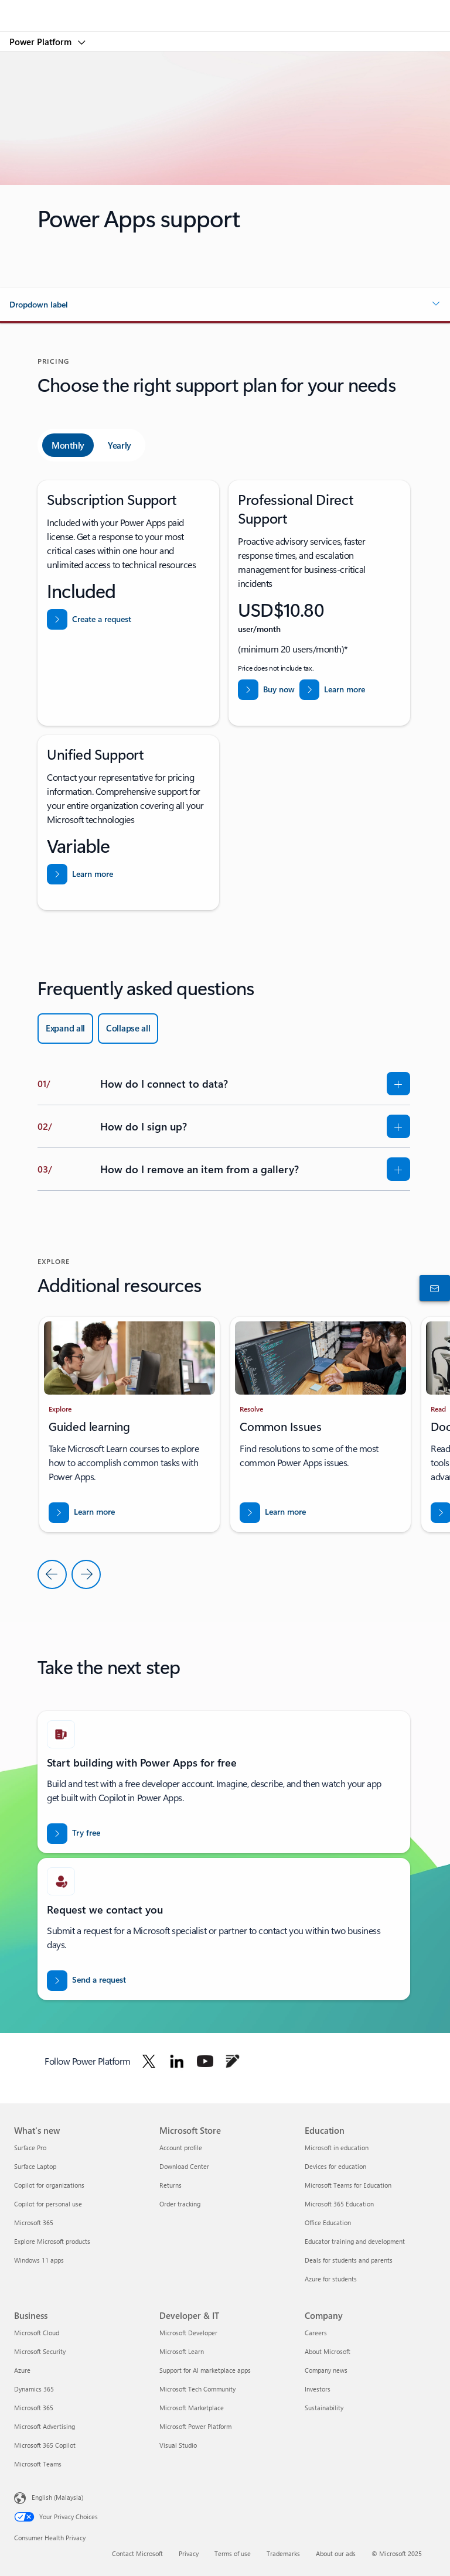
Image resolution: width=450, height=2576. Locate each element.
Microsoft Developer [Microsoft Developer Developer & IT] (188, 2332)
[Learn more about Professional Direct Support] (332, 689)
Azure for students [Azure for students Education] (331, 2278)
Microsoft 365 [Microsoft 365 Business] (33, 2407)
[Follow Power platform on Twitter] (148, 2061)
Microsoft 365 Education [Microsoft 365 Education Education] (339, 2203)
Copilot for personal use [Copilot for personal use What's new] (48, 2203)
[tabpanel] (224, 695)
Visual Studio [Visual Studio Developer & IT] (178, 2445)
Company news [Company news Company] (326, 2370)
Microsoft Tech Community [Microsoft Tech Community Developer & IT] (197, 2388)
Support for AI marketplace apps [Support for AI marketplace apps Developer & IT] (205, 2370)
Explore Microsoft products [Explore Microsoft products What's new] (52, 2241)
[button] (225, 305)
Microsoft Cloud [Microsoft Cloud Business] (36, 2332)
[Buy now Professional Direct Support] (266, 689)
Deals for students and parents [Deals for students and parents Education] (349, 2260)
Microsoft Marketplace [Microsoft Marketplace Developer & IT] (191, 2407)
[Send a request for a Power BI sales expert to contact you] (86, 1980)
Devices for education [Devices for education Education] (335, 2166)
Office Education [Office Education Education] (328, 2222)
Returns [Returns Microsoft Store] (170, 2185)
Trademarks (283, 2553)
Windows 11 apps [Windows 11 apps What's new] (39, 2260)
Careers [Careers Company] (316, 2332)
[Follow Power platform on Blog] (232, 2061)
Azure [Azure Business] (22, 2370)
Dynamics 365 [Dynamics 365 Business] (34, 2388)
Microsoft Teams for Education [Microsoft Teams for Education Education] (348, 2185)
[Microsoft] (224, 9)
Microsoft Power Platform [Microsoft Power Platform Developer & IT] (195, 2426)
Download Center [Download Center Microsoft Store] (184, 2166)
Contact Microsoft (137, 2553)
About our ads (336, 2553)
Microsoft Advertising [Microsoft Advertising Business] (44, 2426)
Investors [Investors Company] (317, 2388)
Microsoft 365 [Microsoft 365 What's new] (33, 2222)
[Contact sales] (432, 1288)
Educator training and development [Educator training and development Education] (355, 2241)
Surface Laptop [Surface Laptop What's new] (35, 2166)
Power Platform (41, 41)
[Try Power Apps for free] (73, 1833)
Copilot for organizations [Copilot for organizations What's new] (49, 2185)
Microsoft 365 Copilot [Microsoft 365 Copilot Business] (45, 2445)
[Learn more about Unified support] (80, 874)
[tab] (68, 445)
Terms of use (232, 2553)
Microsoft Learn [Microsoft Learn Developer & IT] (181, 2351)
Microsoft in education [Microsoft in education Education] (337, 2147)
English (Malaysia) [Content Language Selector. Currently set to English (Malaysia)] (57, 2497)
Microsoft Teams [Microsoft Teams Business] (38, 2463)
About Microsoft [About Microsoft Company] (327, 2351)
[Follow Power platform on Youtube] (205, 2061)
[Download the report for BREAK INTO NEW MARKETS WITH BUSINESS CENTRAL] (82, 1512)
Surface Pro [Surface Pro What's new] (30, 2147)
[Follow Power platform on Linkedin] (177, 2061)
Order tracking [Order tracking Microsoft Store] (179, 2203)
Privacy (189, 2553)
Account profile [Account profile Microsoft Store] (180, 2147)
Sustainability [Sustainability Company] (324, 2407)
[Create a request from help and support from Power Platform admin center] (89, 619)
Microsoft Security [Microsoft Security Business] (40, 2351)
